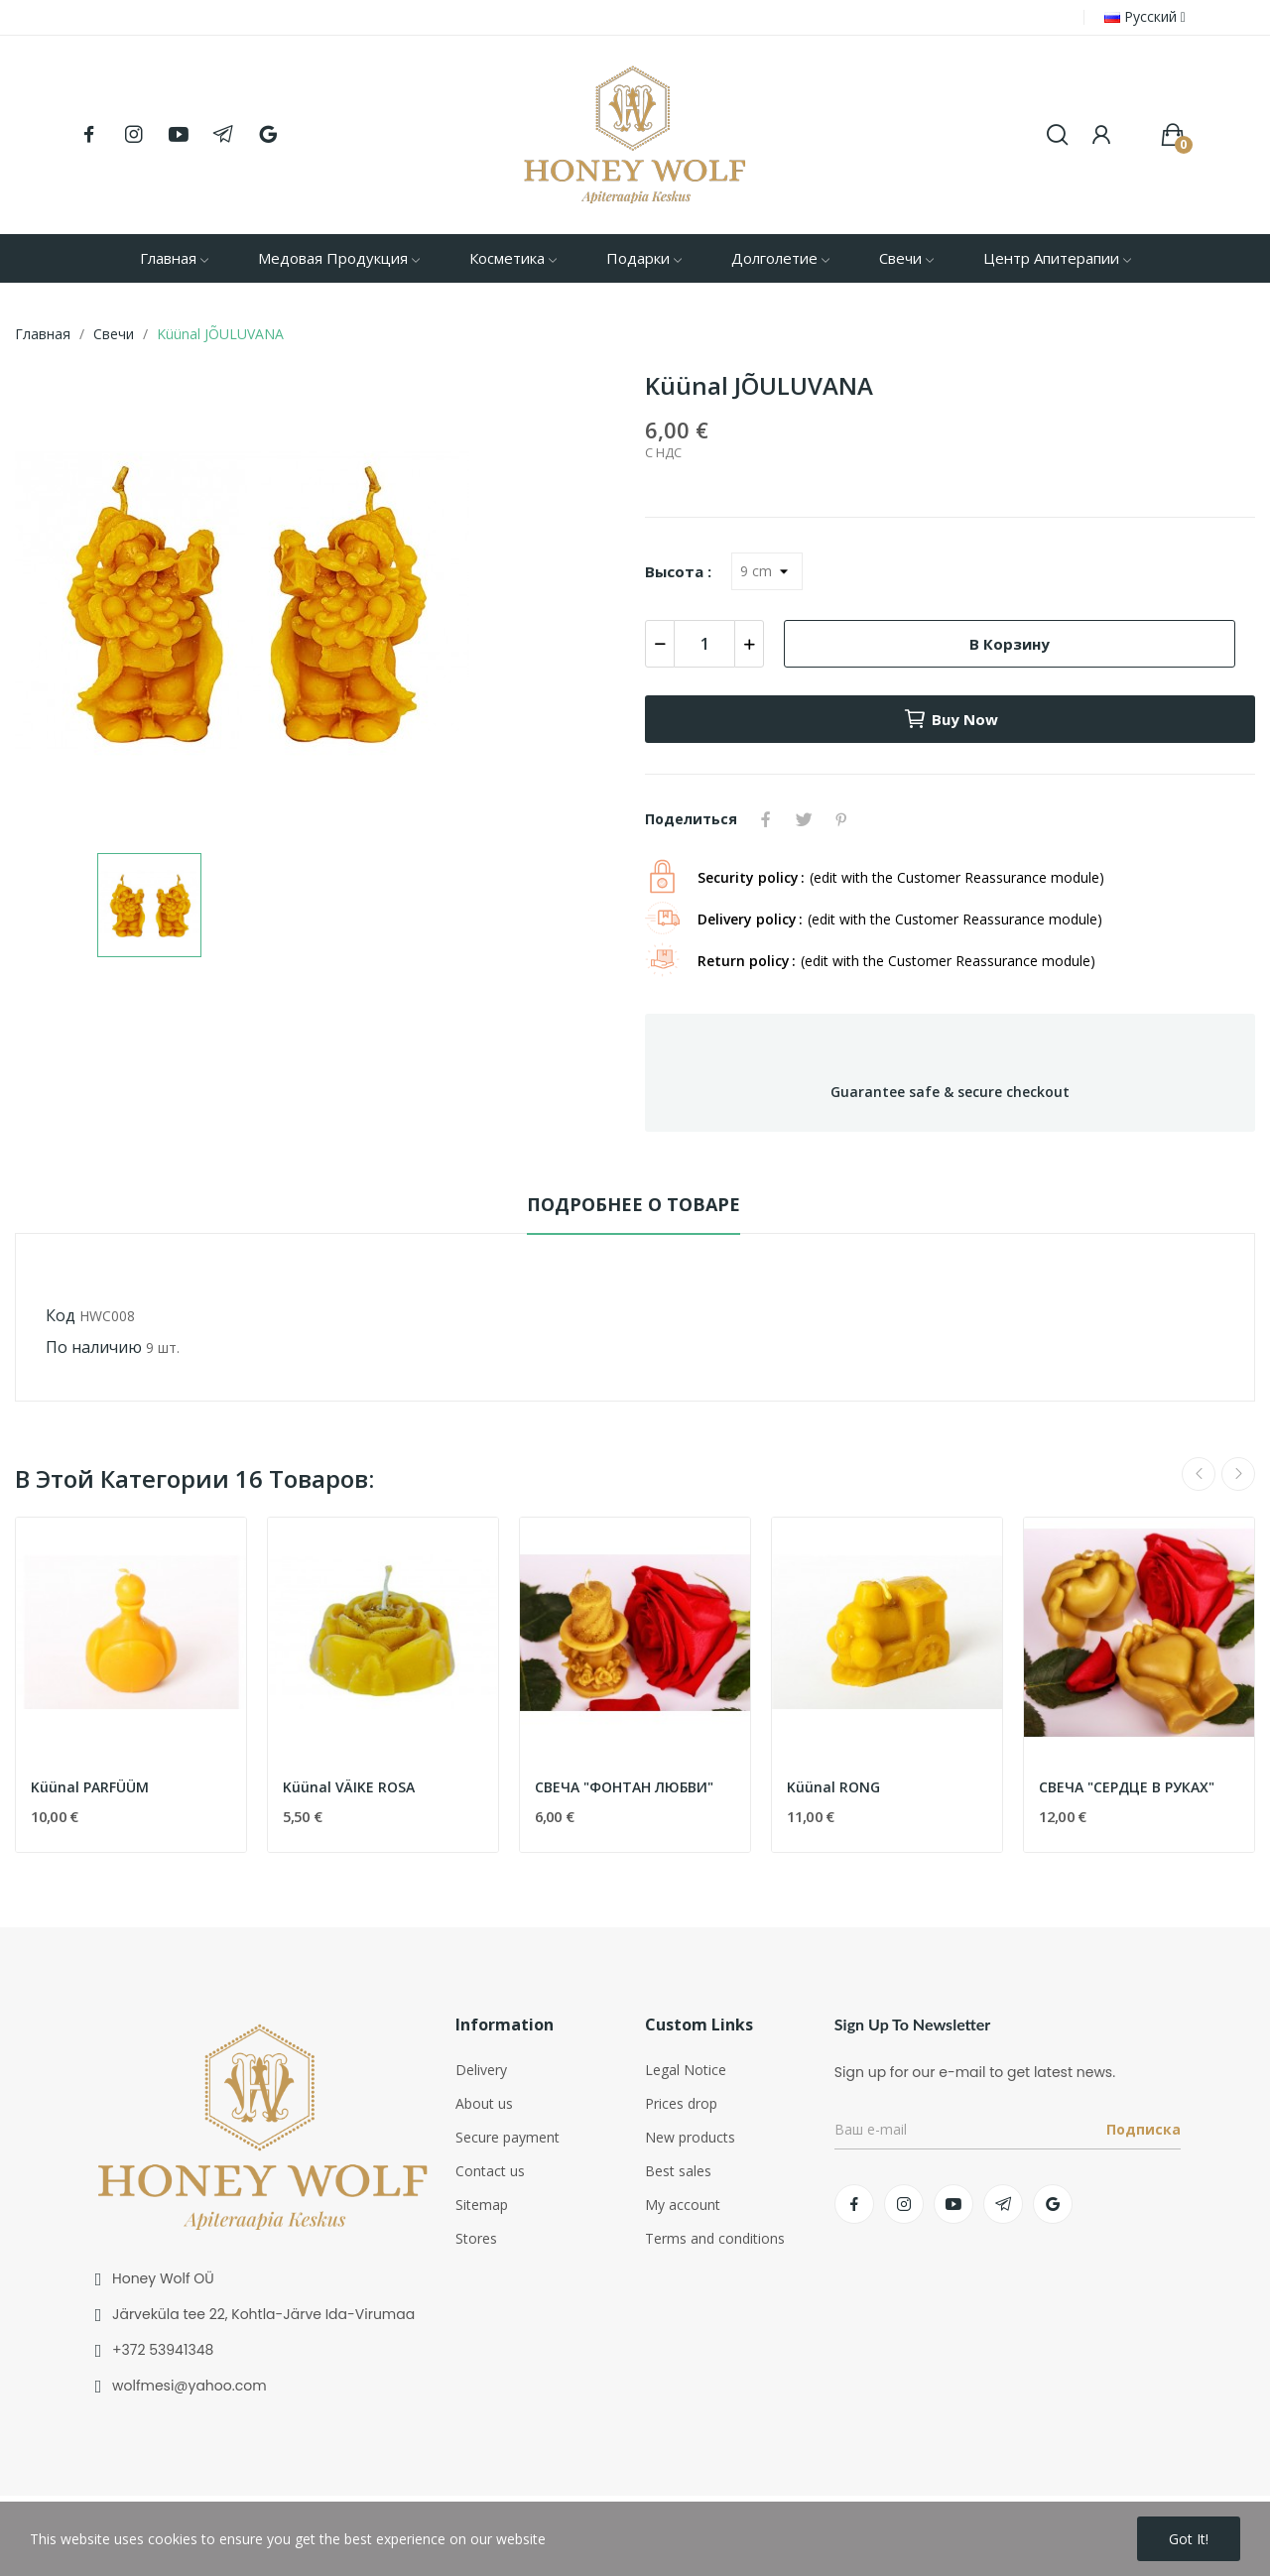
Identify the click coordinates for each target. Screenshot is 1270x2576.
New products (690, 2137)
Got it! (1188, 2538)
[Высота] (767, 571)
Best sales (678, 2170)
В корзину (1009, 644)
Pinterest (841, 819)
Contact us (490, 2170)
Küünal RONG (833, 1787)
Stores (476, 2238)
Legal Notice (685, 2069)
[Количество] (704, 644)
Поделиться (766, 819)
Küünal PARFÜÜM (90, 1787)
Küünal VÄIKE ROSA (349, 1787)
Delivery (481, 2069)
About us (484, 2103)
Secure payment (507, 2137)
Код (60, 1315)
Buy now (950, 719)
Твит (804, 819)
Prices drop (681, 2103)
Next (1238, 1474)
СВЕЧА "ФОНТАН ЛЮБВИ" (624, 1787)
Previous (1198, 1474)
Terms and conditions (715, 2238)
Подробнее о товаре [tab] (633, 1204)
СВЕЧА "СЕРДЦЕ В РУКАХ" (1126, 1787)
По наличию (94, 1347)
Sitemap (481, 2204)
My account (682, 2204)
